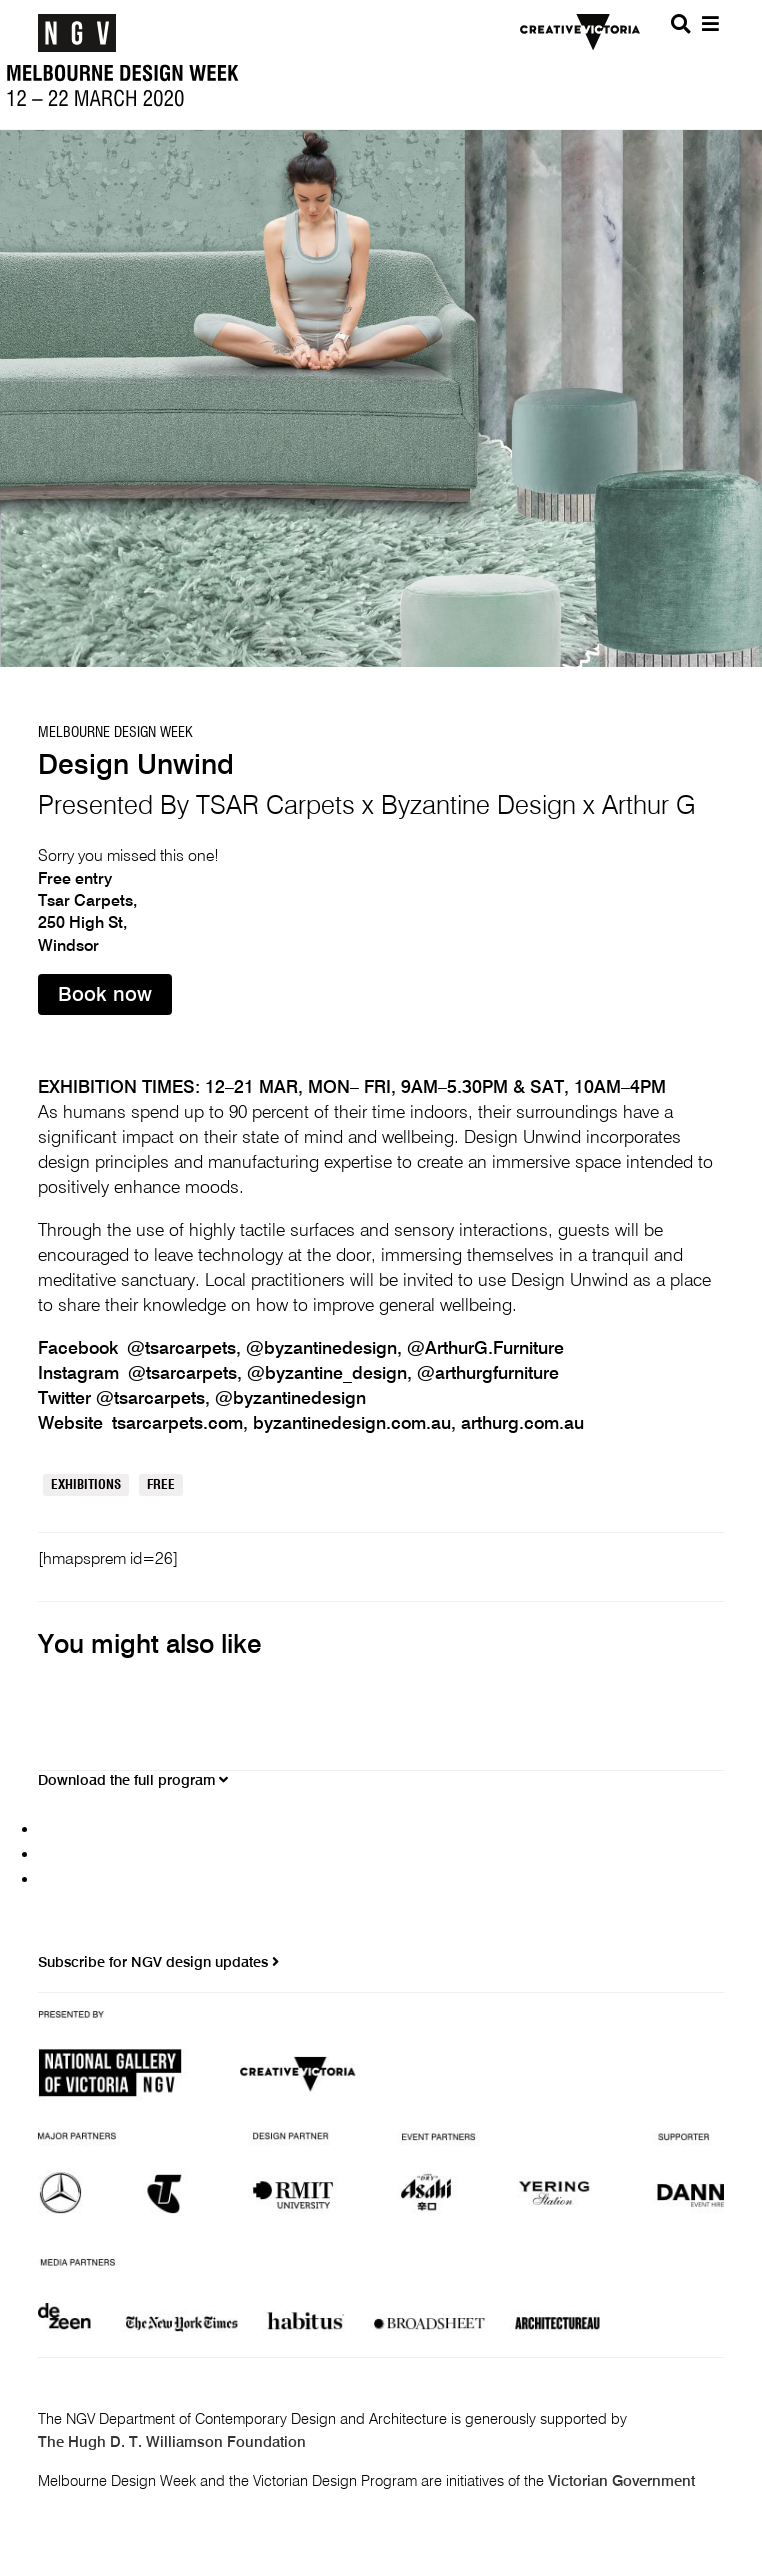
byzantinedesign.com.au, (357, 1424)
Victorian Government (621, 2482)
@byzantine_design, (332, 1374)
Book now (105, 996)
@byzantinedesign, (326, 1349)
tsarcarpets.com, (182, 1424)
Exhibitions (86, 1485)
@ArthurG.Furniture (485, 1349)
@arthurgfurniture (488, 1374)
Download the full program (133, 1780)
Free (161, 1485)
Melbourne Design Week (115, 733)
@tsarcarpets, (186, 1349)
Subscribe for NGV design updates (158, 1962)
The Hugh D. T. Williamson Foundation (172, 2443)
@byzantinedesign (290, 1399)
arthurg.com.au (522, 1424)
